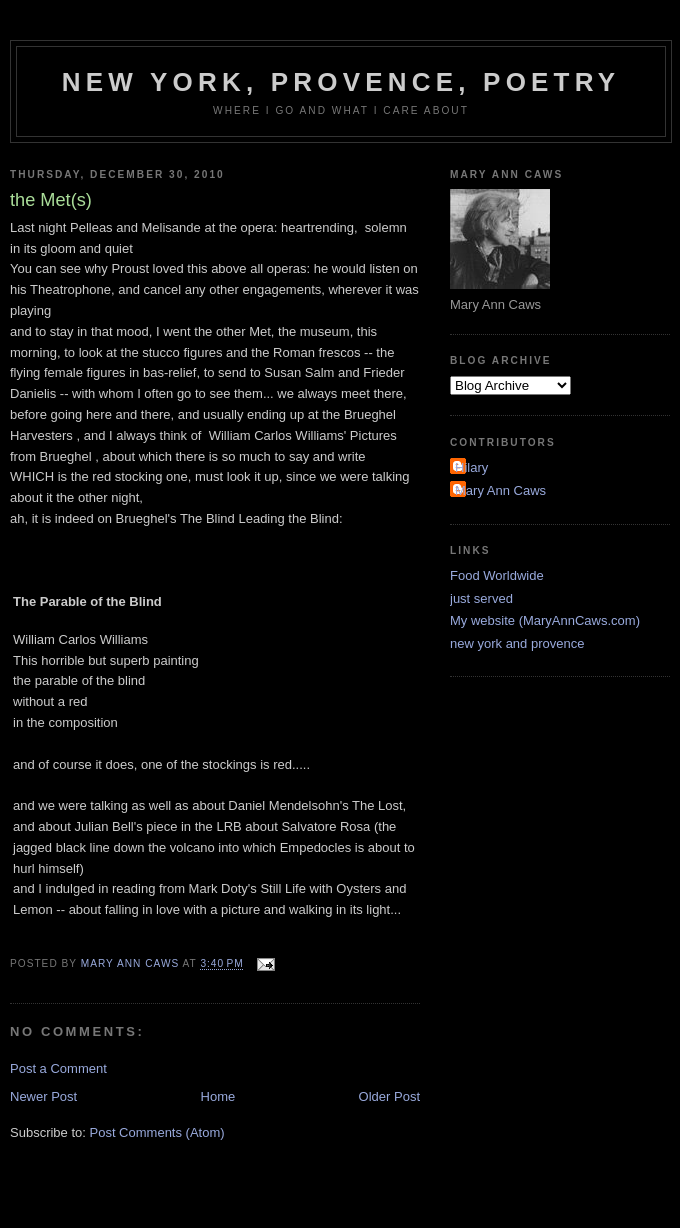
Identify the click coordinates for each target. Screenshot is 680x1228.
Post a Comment (58, 1068)
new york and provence (517, 643)
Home (218, 1096)
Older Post (389, 1096)
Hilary (471, 467)
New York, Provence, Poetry (341, 82)
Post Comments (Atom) (157, 1132)
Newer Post (43, 1096)
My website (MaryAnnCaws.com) (545, 620)
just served (481, 598)
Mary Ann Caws (500, 490)
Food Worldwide (497, 575)
